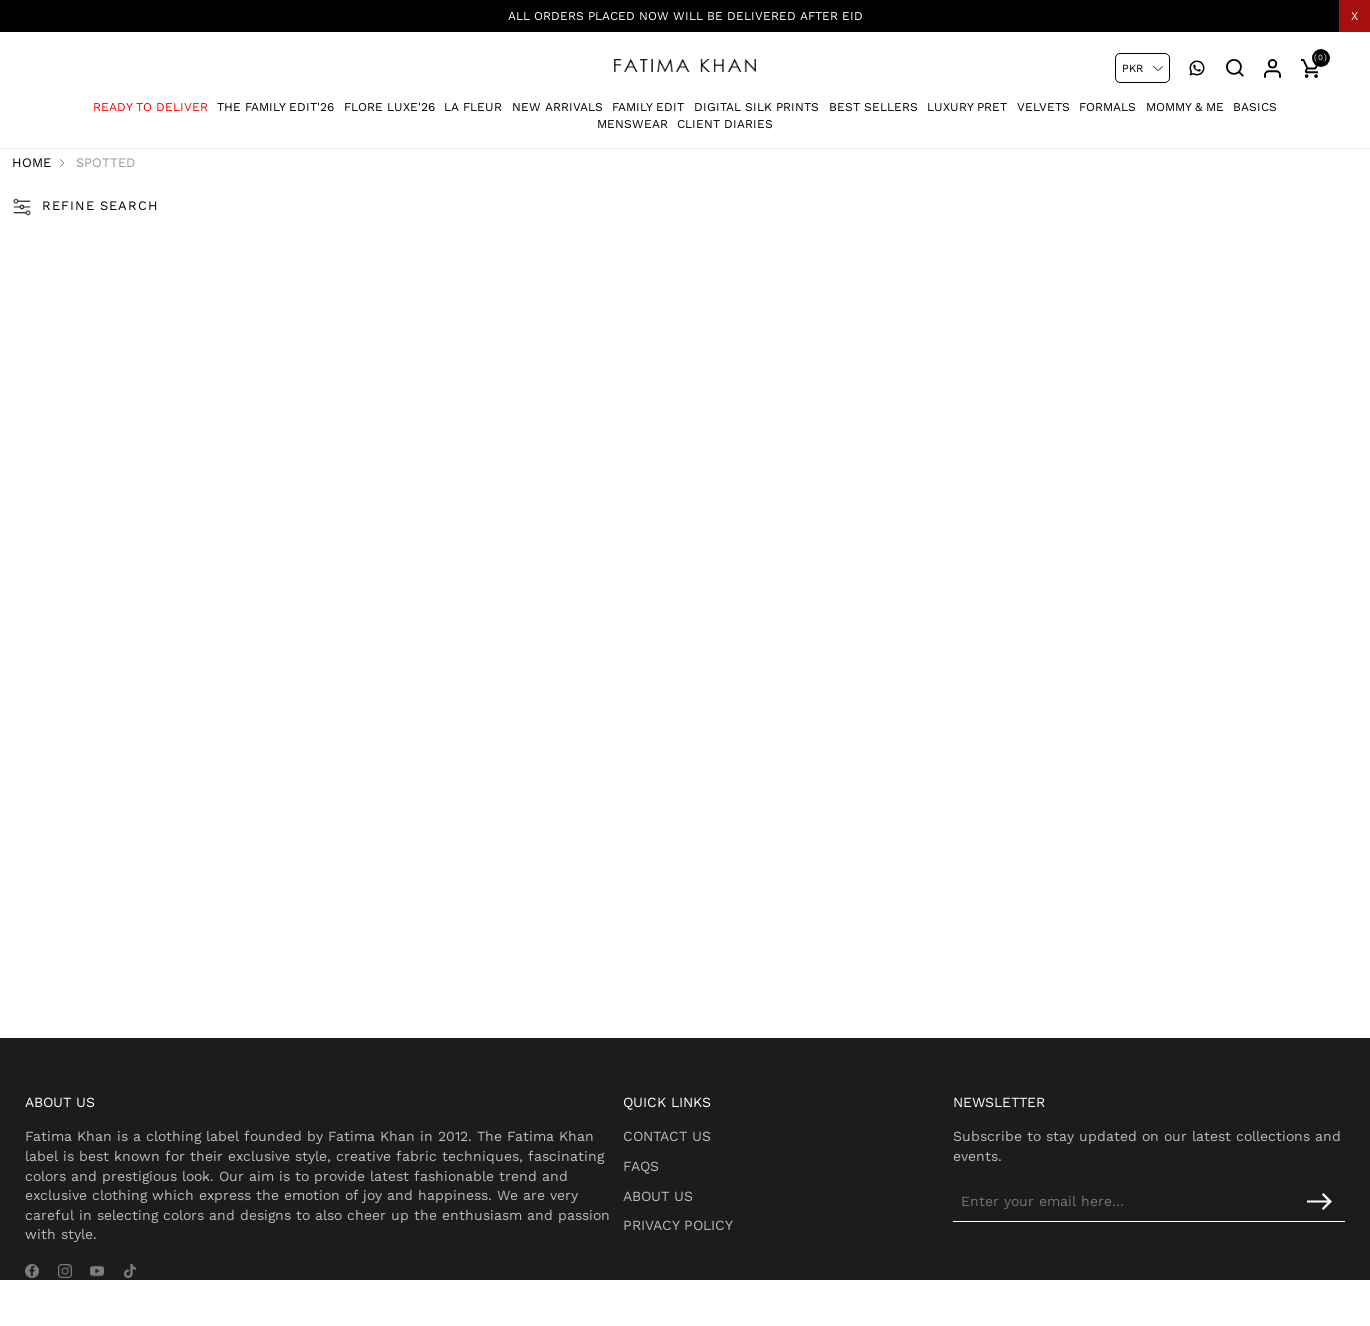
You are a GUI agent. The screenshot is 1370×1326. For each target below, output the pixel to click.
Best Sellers (873, 99)
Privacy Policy (727, 1237)
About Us (707, 1207)
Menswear (632, 116)
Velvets (1043, 99)
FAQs (690, 1177)
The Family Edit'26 (275, 99)
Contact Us (716, 1148)
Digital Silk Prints (756, 99)
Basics (1255, 99)
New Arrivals (557, 99)
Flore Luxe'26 (389, 99)
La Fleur (473, 99)
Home (69, 164)
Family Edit (648, 99)
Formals (1107, 99)
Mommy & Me (1185, 99)
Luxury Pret (967, 99)
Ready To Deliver (150, 99)
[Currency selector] (1142, 68)
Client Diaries (725, 116)
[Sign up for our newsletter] (1180, 1213)
